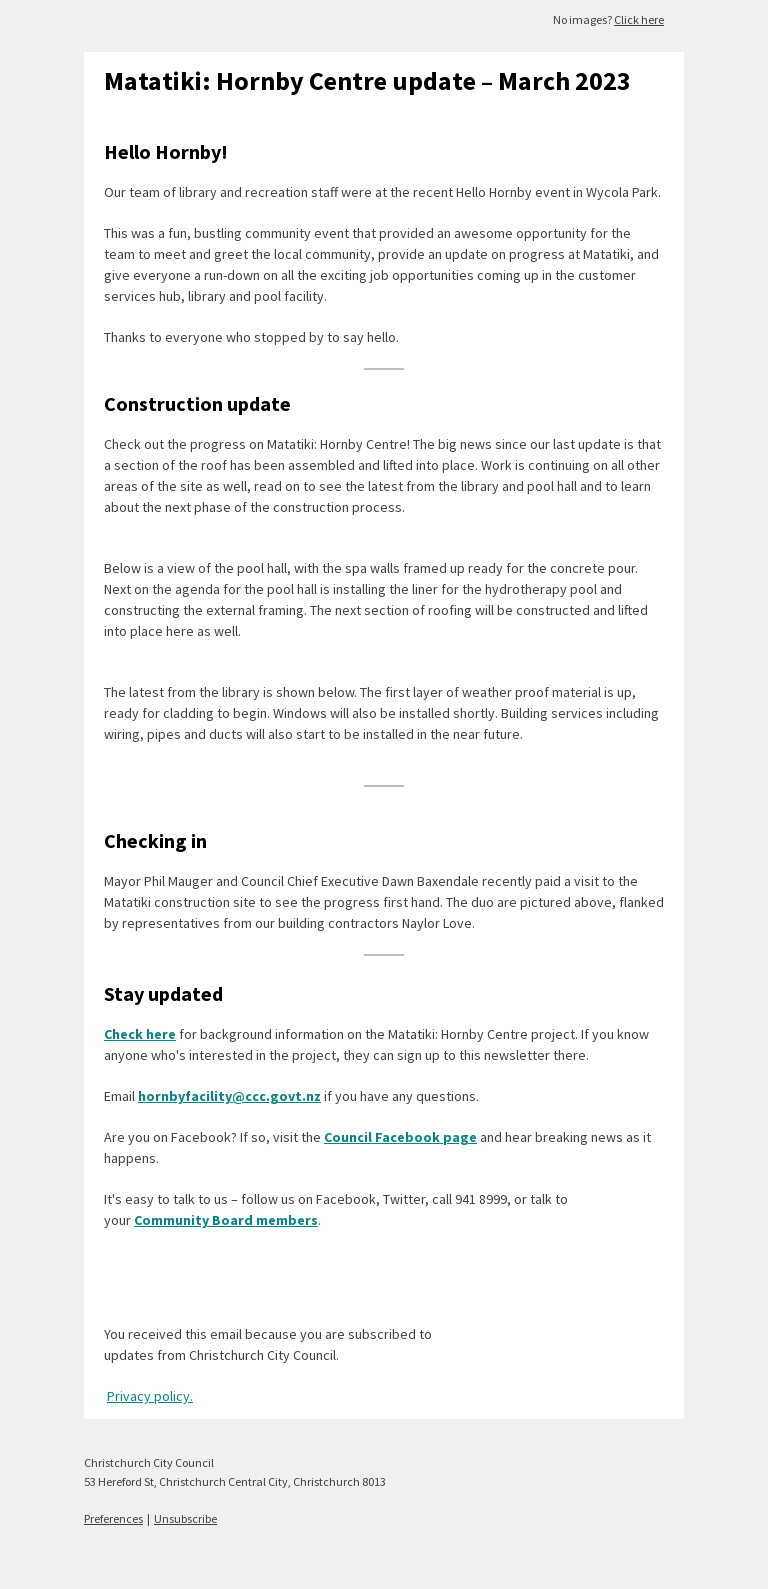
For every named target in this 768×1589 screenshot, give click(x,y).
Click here (639, 19)
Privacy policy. (150, 1396)
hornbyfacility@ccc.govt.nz (229, 1096)
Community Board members (226, 1220)
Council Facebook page (400, 1137)
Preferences (113, 1518)
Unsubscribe (185, 1518)
